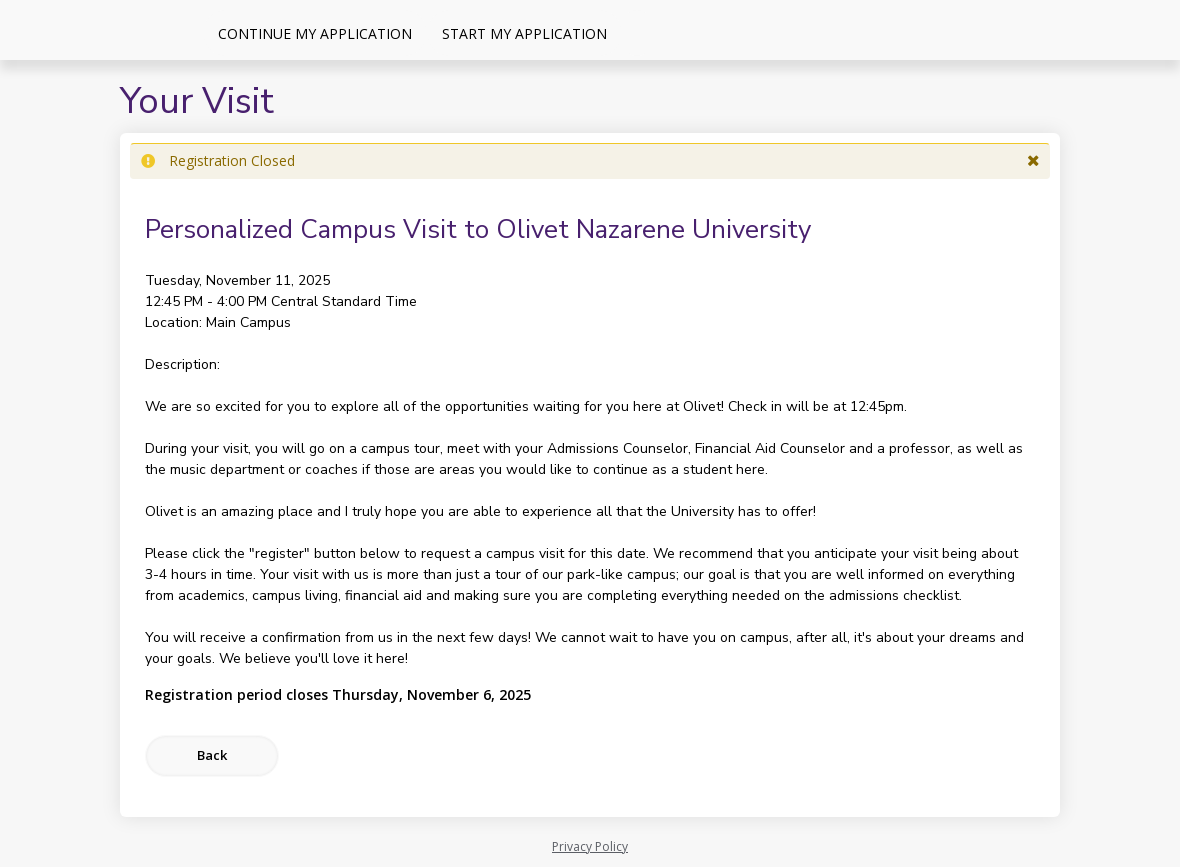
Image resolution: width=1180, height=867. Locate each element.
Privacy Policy (590, 846)
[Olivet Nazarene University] (100, 30)
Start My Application (524, 33)
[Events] (637, 33)
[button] (1033, 161)
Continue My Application (315, 33)
